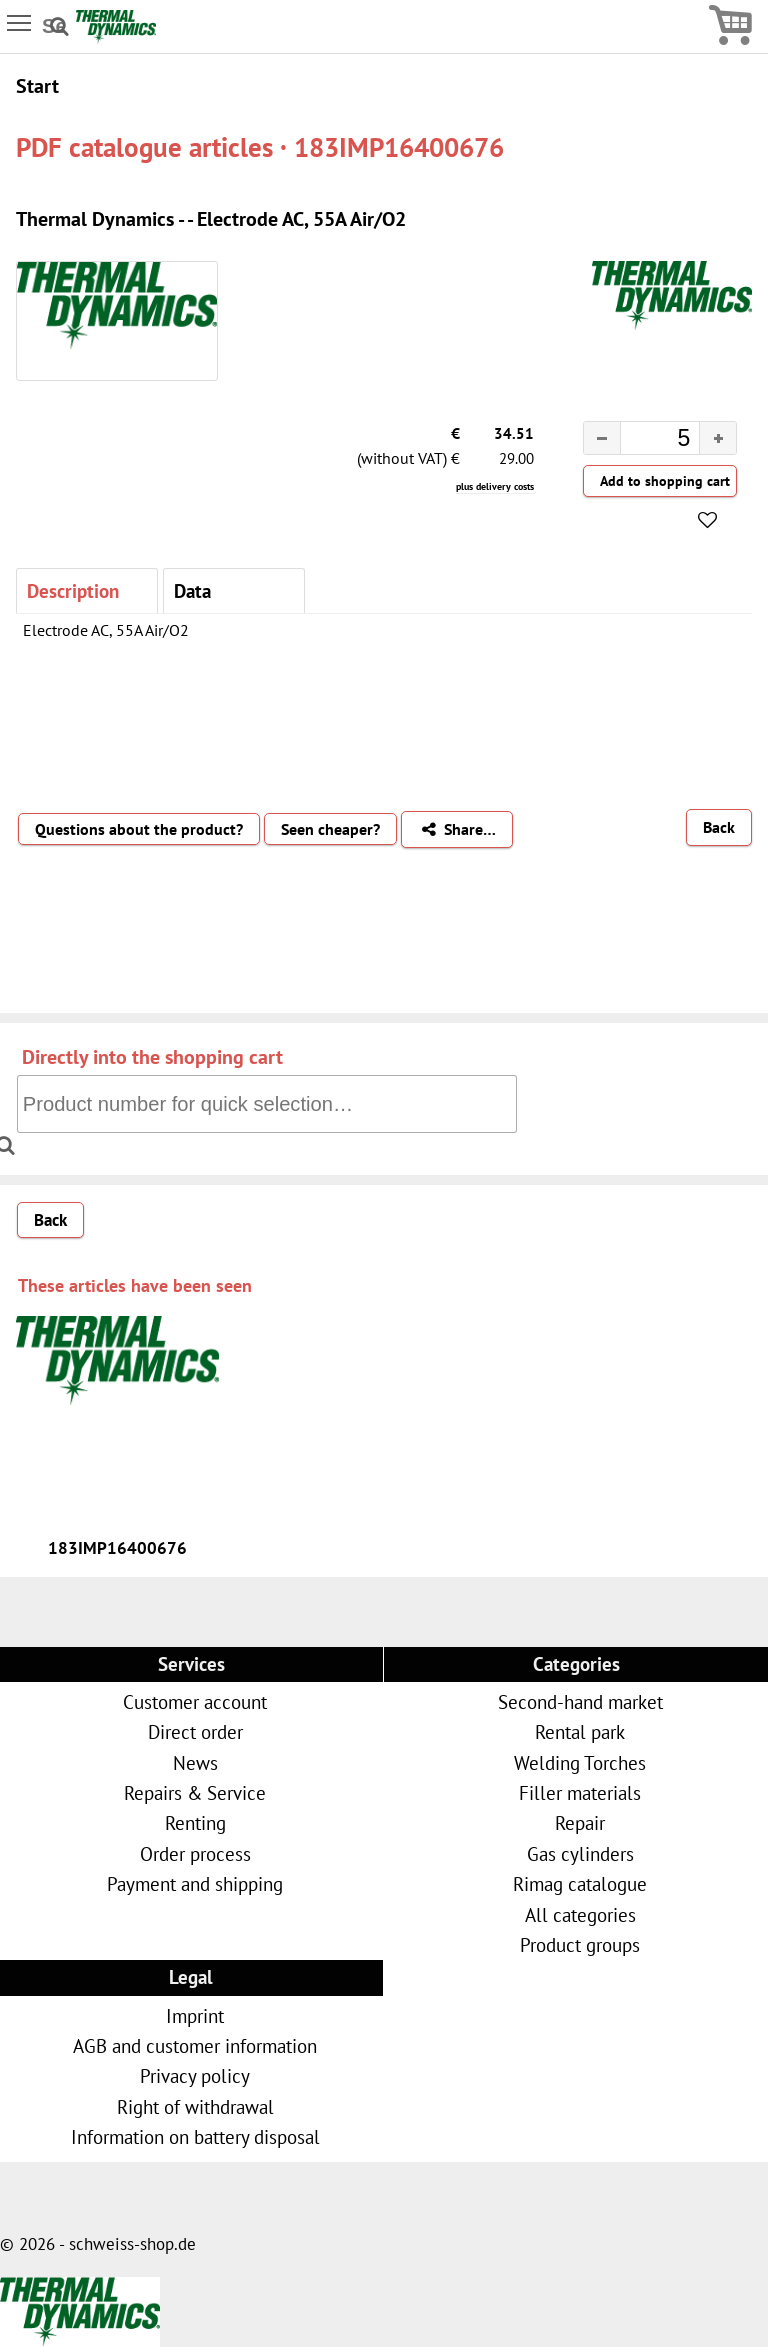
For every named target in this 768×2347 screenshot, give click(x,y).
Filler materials (580, 1792)
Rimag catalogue (580, 1883)
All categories (580, 1914)
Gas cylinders (580, 1853)
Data (192, 590)
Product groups (580, 1944)
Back (719, 827)
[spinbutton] (644, 441)
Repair (580, 1822)
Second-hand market (580, 1701)
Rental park (580, 1731)
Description (73, 590)
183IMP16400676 (117, 1548)
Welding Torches (580, 1762)
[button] (717, 438)
